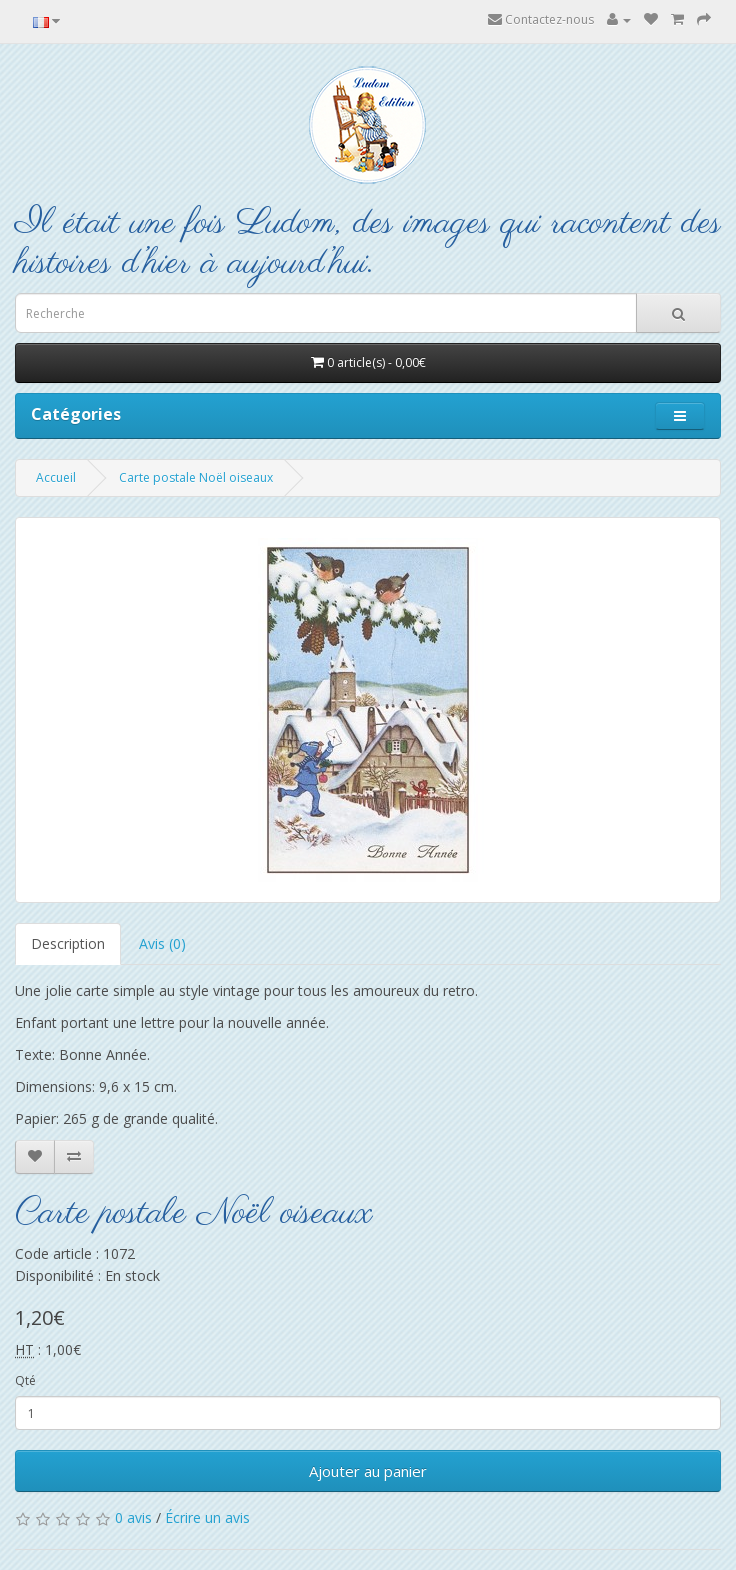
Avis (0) (162, 943)
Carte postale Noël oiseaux (196, 477)
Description (68, 943)
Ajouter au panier (368, 1471)
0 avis (133, 1517)
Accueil (56, 477)
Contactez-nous (541, 19)
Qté (25, 1380)
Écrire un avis (207, 1517)
